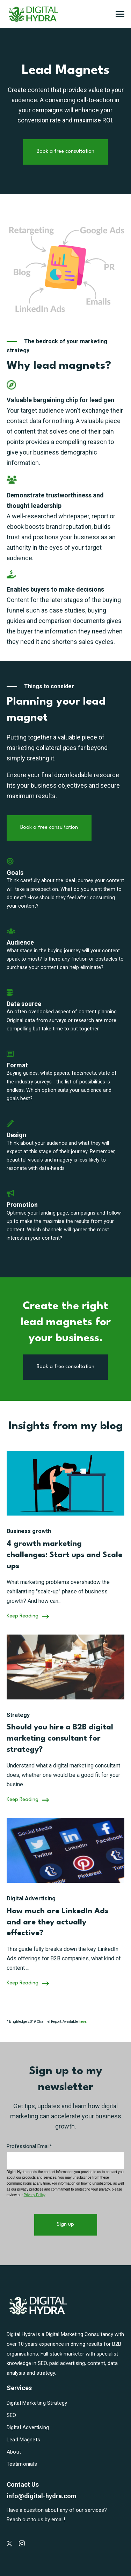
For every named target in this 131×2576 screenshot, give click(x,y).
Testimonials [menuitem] (22, 2464)
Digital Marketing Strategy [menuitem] (37, 2403)
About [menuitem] (14, 2452)
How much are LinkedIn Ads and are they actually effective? (57, 1922)
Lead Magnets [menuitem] (24, 2439)
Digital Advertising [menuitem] (28, 2427)
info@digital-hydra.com (42, 2496)
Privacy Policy (34, 2195)
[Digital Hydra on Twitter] (9, 2543)
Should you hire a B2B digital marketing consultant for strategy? (60, 1738)
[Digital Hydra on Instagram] (22, 2543)
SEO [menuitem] (11, 2415)
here (82, 2021)
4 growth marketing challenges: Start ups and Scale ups (64, 1555)
